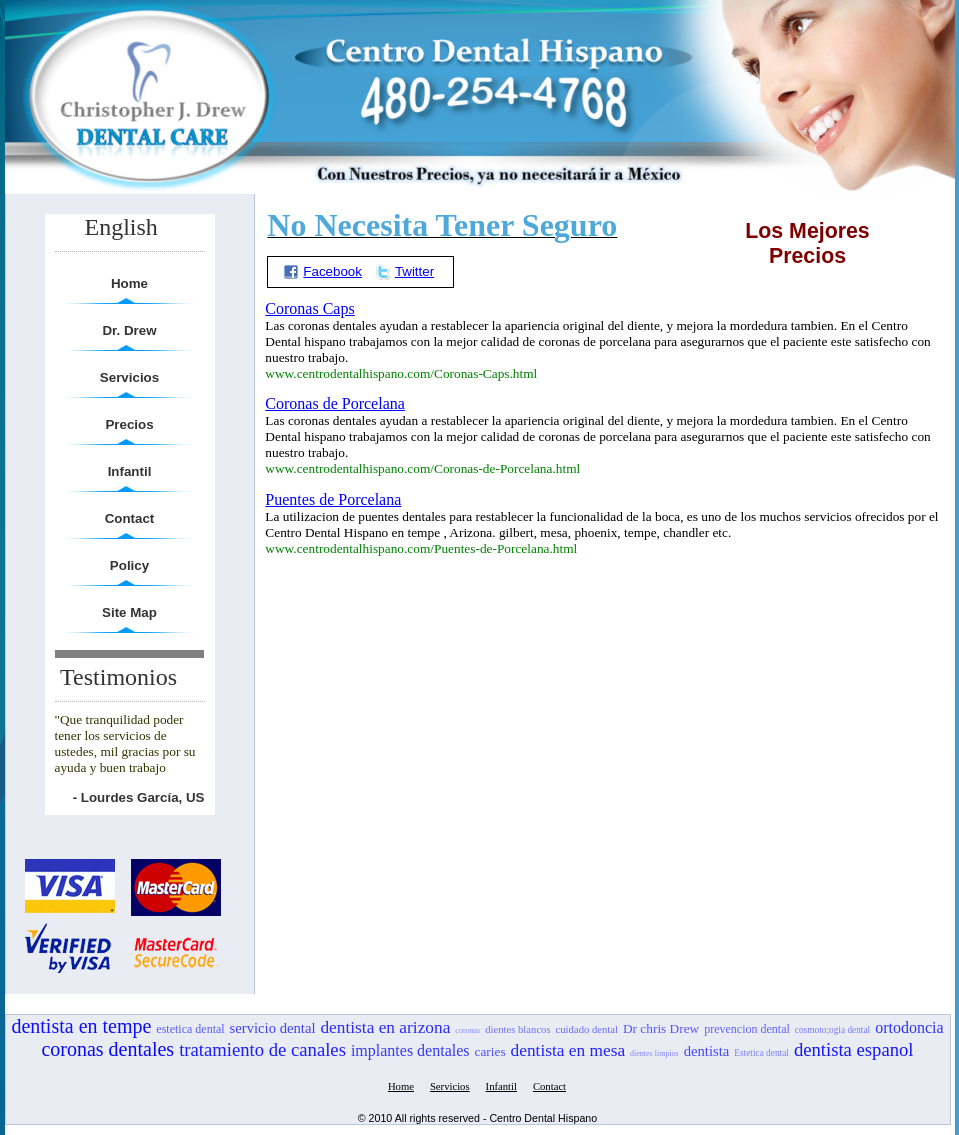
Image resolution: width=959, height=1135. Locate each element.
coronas (467, 1030)
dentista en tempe (81, 1026)
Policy (129, 565)
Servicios (129, 377)
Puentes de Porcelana (333, 499)
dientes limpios (654, 1053)
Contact (130, 518)
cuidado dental (587, 1029)
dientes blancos (517, 1029)
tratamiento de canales (262, 1049)
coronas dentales (107, 1049)
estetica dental (190, 1029)
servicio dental (273, 1028)
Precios (129, 424)
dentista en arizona (385, 1027)
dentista (707, 1051)
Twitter (404, 271)
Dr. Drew (129, 330)
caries (490, 1051)
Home (129, 283)
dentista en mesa (568, 1050)
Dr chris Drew (661, 1028)
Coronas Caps (309, 308)
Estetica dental (761, 1053)
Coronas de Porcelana (335, 403)
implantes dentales (410, 1050)
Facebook (322, 271)
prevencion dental (747, 1029)
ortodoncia (909, 1027)
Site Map (129, 612)
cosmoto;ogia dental (832, 1030)
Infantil (130, 471)
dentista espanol (854, 1049)
